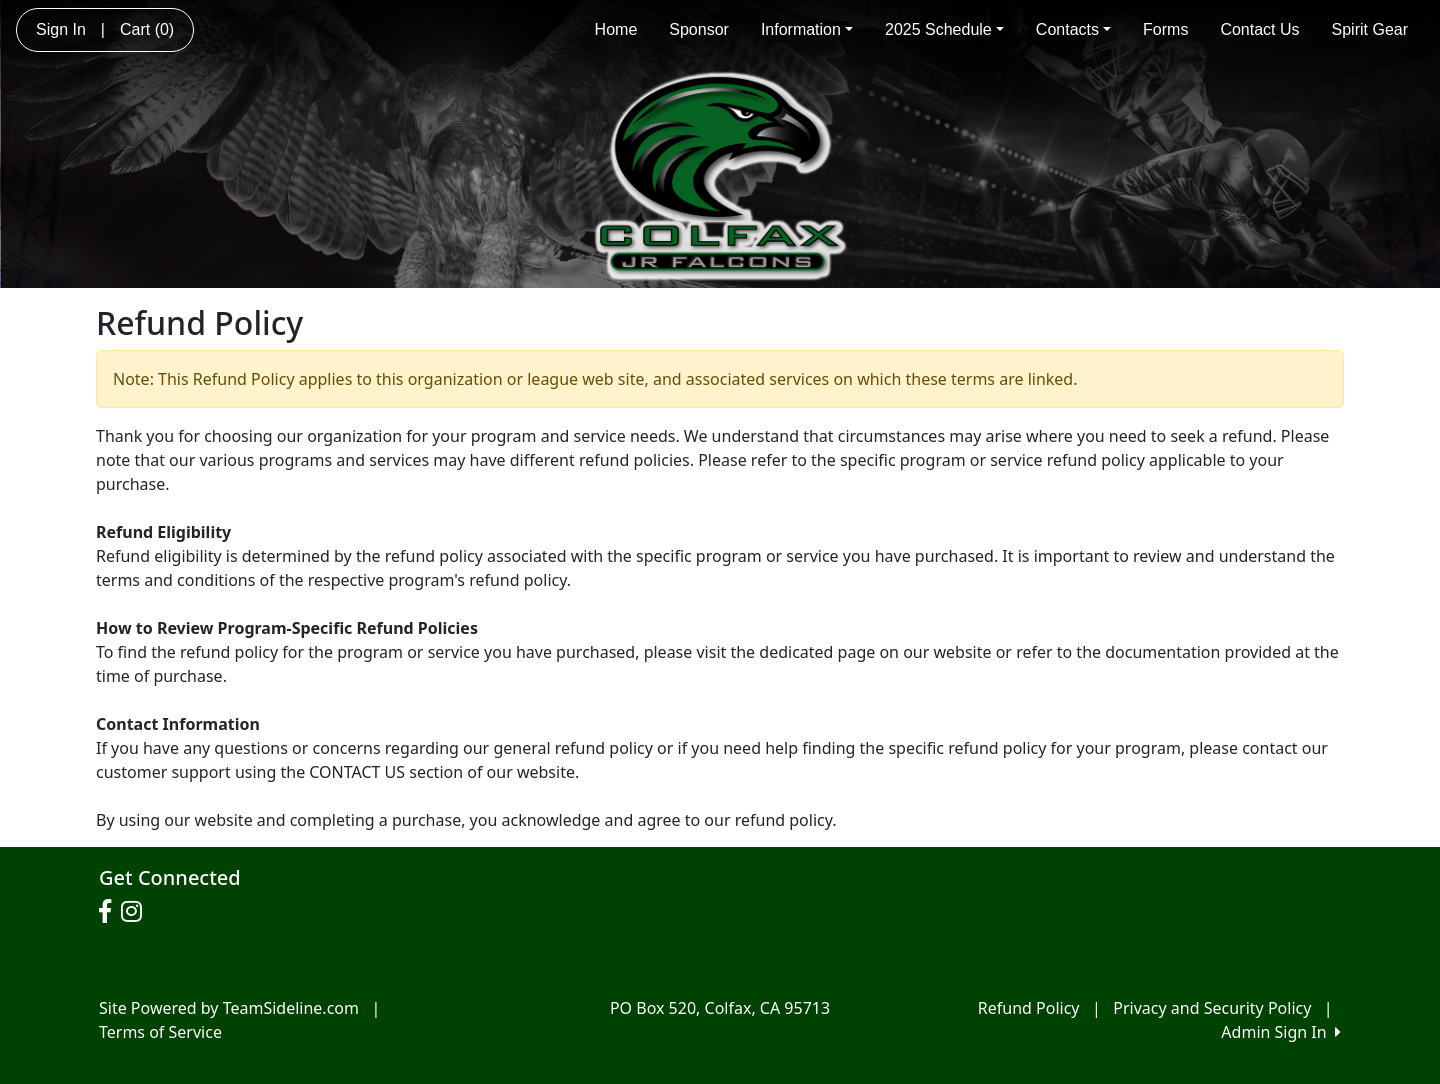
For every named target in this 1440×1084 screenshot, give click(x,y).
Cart (147, 29)
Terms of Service (160, 1032)
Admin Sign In (1281, 1032)
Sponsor (699, 29)
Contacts (1073, 29)
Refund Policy (1029, 1008)
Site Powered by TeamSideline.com (229, 1008)
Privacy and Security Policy (1212, 1008)
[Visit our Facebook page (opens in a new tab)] (110, 912)
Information (807, 29)
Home (616, 29)
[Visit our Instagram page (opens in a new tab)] (136, 912)
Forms (1165, 29)
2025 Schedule (944, 29)
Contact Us (1259, 29)
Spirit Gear (1370, 29)
